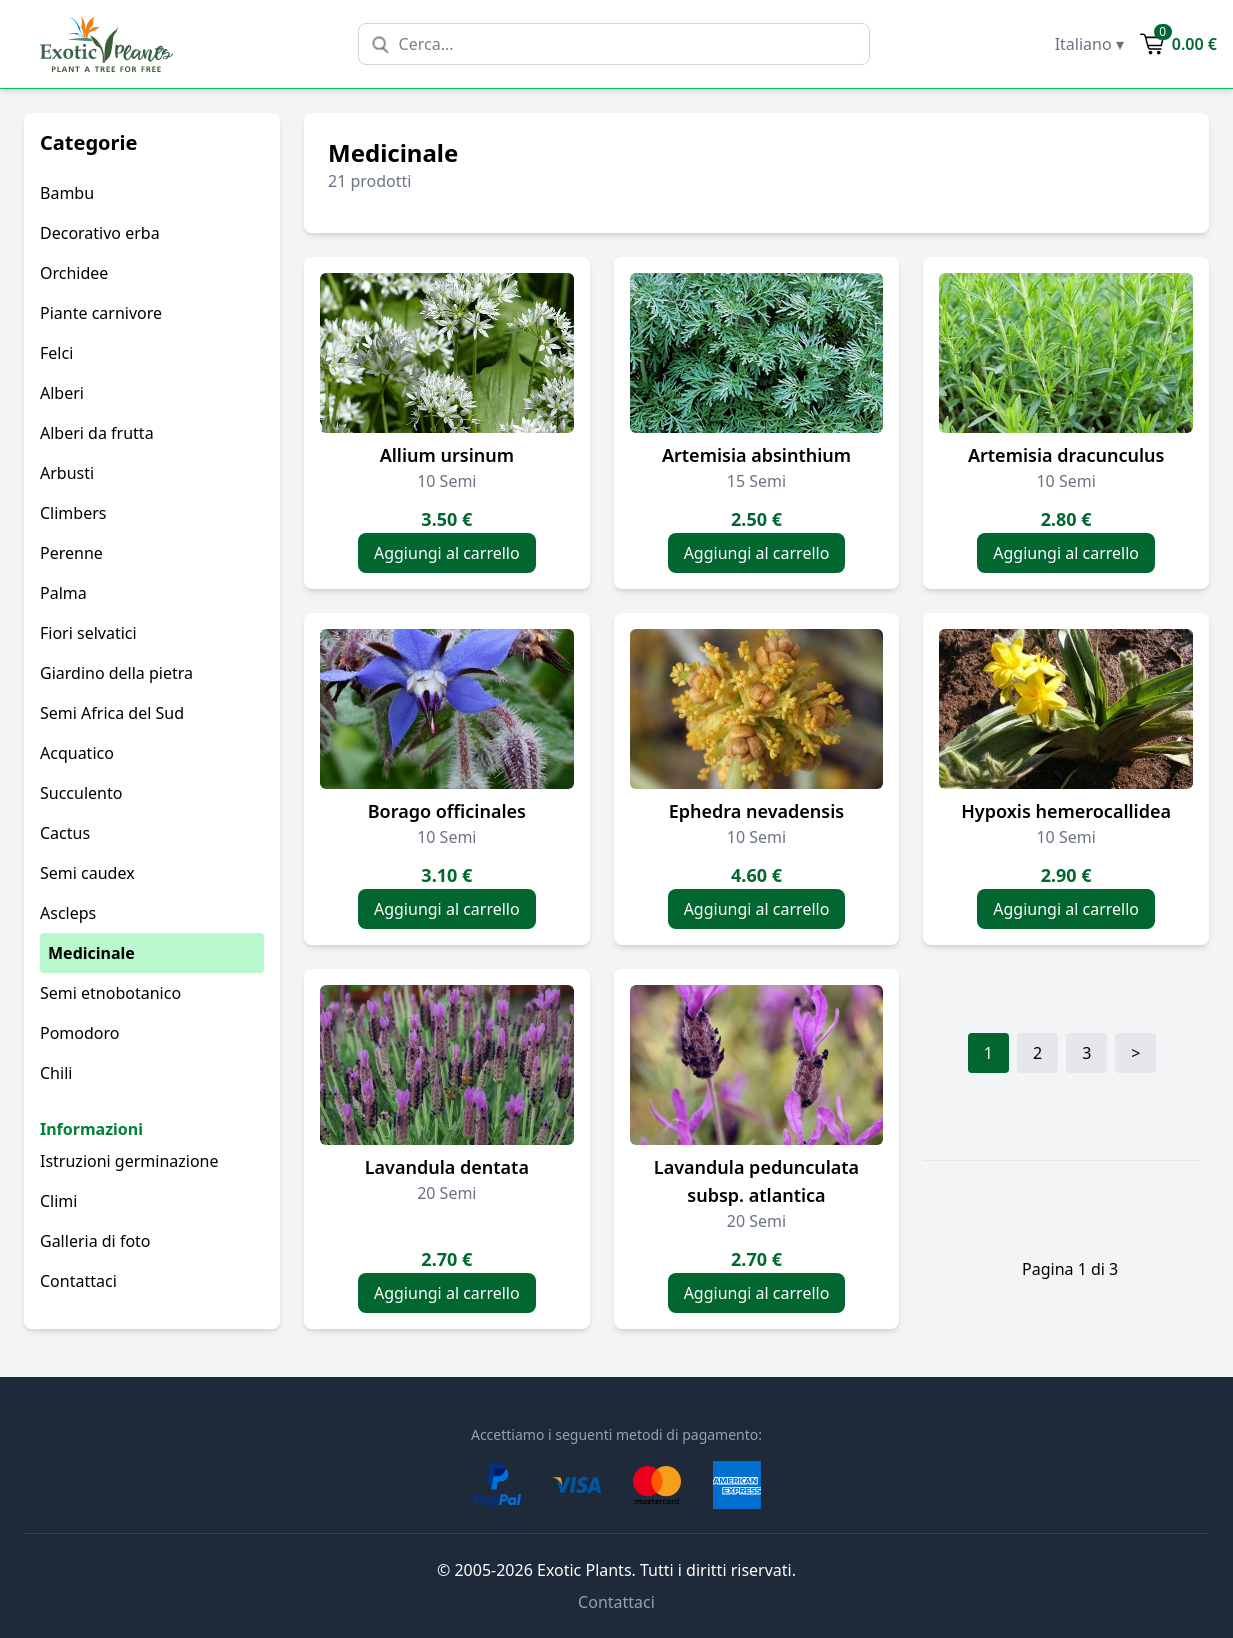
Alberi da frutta (97, 433)
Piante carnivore (101, 313)
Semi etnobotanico (110, 993)
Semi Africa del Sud (112, 713)
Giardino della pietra (116, 673)
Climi (58, 1201)
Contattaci (78, 1281)
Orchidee (74, 273)
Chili (56, 1073)
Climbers (73, 513)
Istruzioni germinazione (129, 1161)
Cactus (65, 833)
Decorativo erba (100, 233)
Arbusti (67, 473)
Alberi (62, 393)
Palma (63, 593)
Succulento (81, 793)
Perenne (71, 553)
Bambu (67, 193)
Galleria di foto (95, 1241)
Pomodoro (80, 1033)
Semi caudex (87, 873)
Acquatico (77, 753)
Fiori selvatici (88, 633)
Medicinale (91, 953)
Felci (56, 353)
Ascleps (68, 913)
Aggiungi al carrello (447, 553)
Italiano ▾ (1089, 44)
